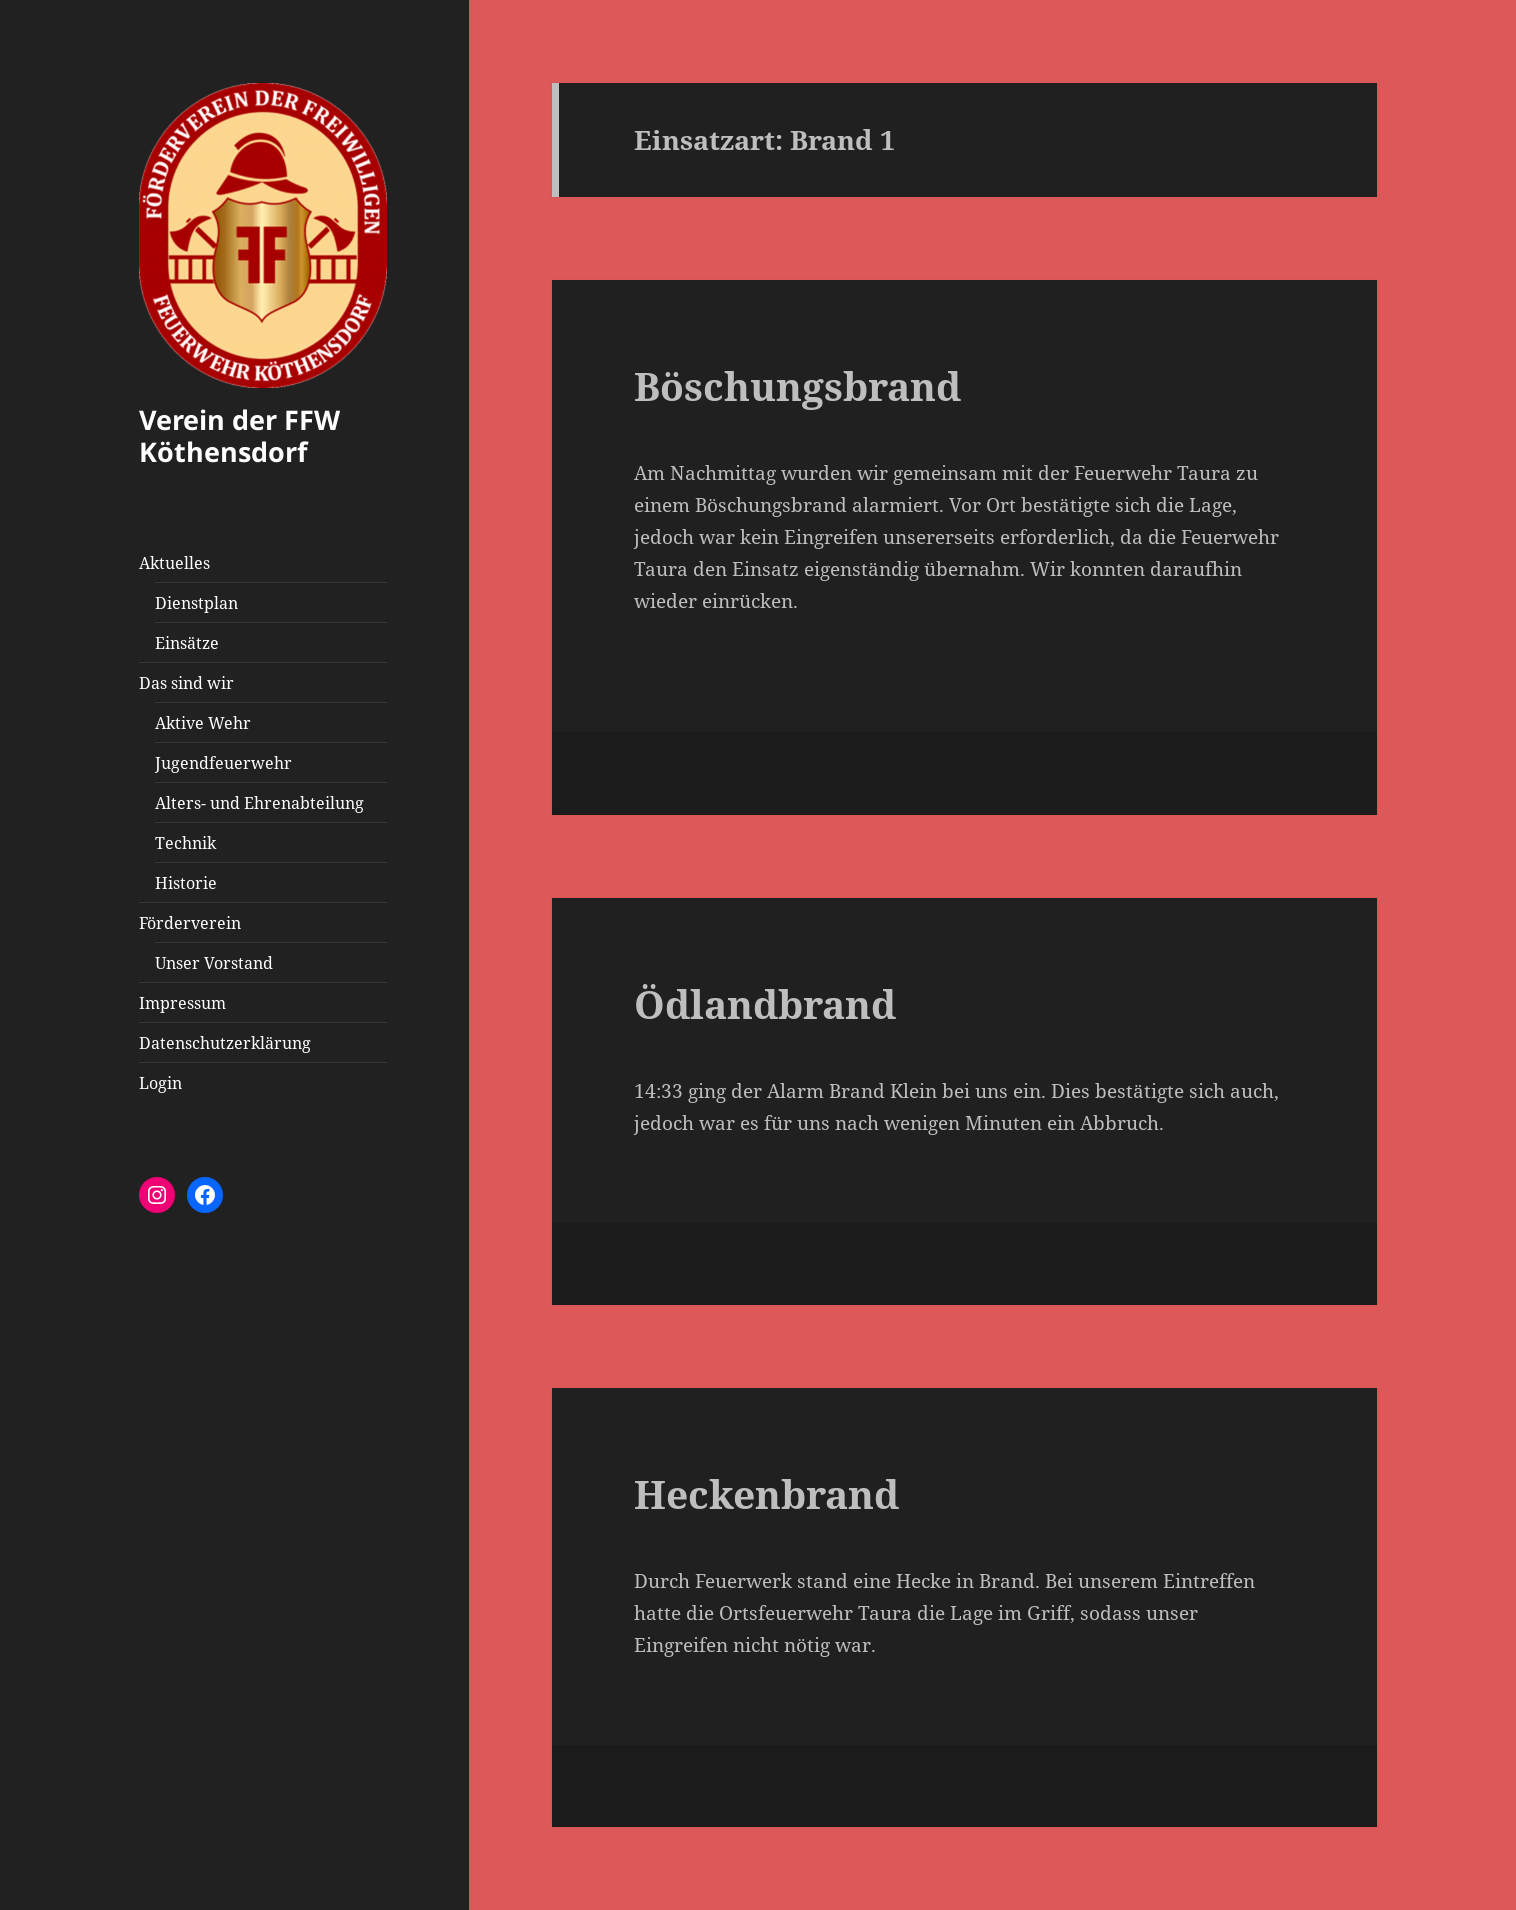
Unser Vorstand (214, 963)
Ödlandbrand (765, 1003)
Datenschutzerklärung (225, 1043)
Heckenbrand (766, 1493)
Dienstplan (196, 603)
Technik (185, 843)
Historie (186, 883)
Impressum (182, 1003)
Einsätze (187, 643)
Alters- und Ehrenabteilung (259, 803)
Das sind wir (186, 683)
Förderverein (190, 923)
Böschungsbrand (797, 385)
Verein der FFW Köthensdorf (239, 435)
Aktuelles (174, 563)
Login (160, 1083)
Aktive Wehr (203, 723)
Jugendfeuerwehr (223, 763)
